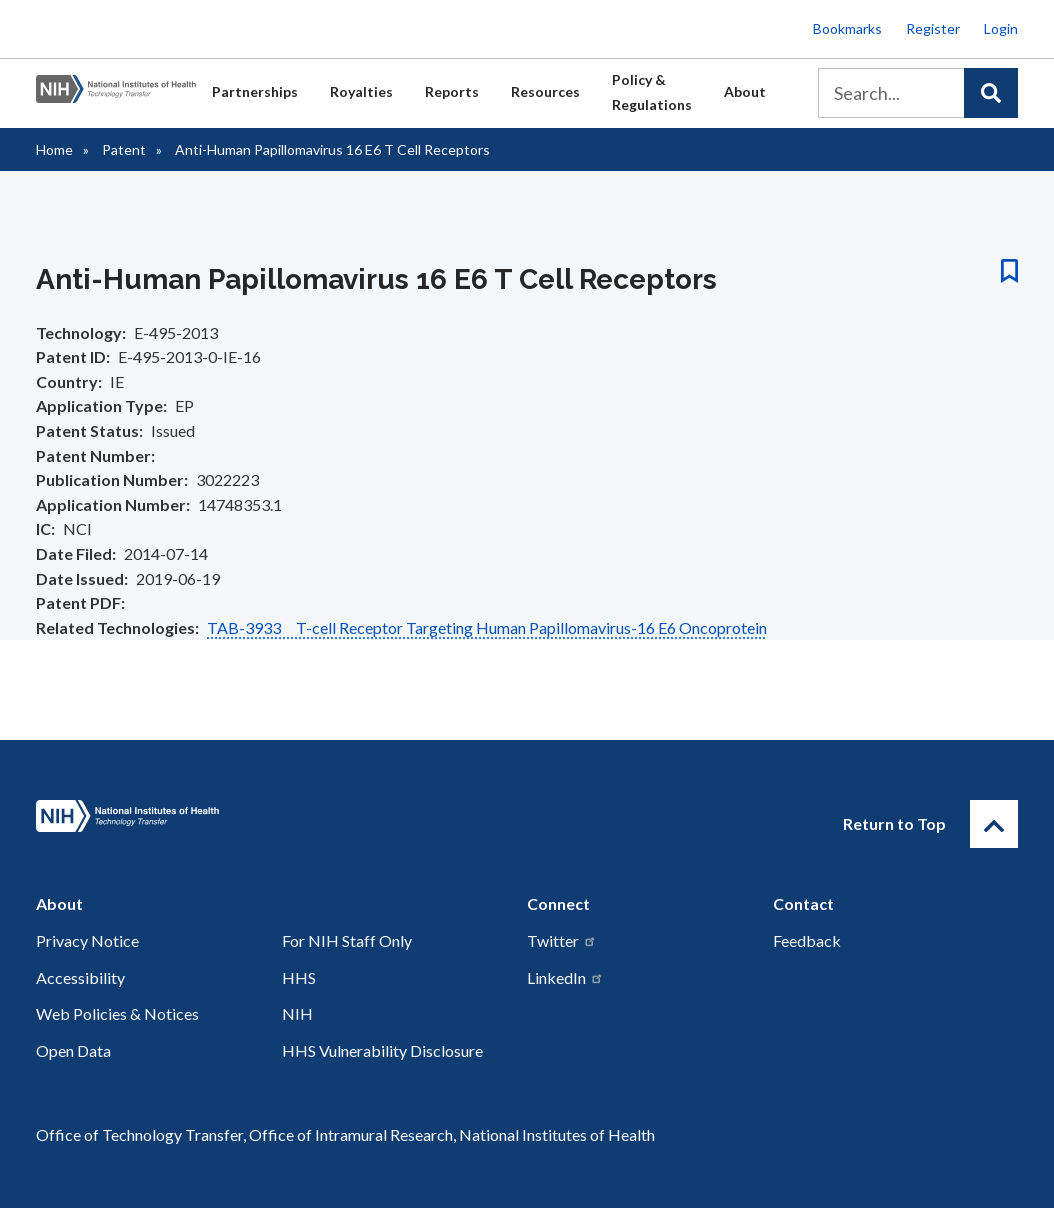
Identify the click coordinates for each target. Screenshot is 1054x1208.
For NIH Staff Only (347, 940)
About (745, 91)
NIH (297, 1013)
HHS (299, 977)
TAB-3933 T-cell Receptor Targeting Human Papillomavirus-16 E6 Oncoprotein (487, 627)
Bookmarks (847, 28)
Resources (545, 91)
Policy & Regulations (652, 92)
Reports (452, 91)
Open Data (73, 1050)
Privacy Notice (87, 940)
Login (1001, 28)
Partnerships (255, 91)
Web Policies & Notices (117, 1013)
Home (54, 149)
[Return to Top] (994, 824)
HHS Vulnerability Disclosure (382, 1050)
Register (933, 28)
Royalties (361, 91)
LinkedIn (565, 977)
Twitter (562, 940)
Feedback (807, 940)
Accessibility (80, 977)
